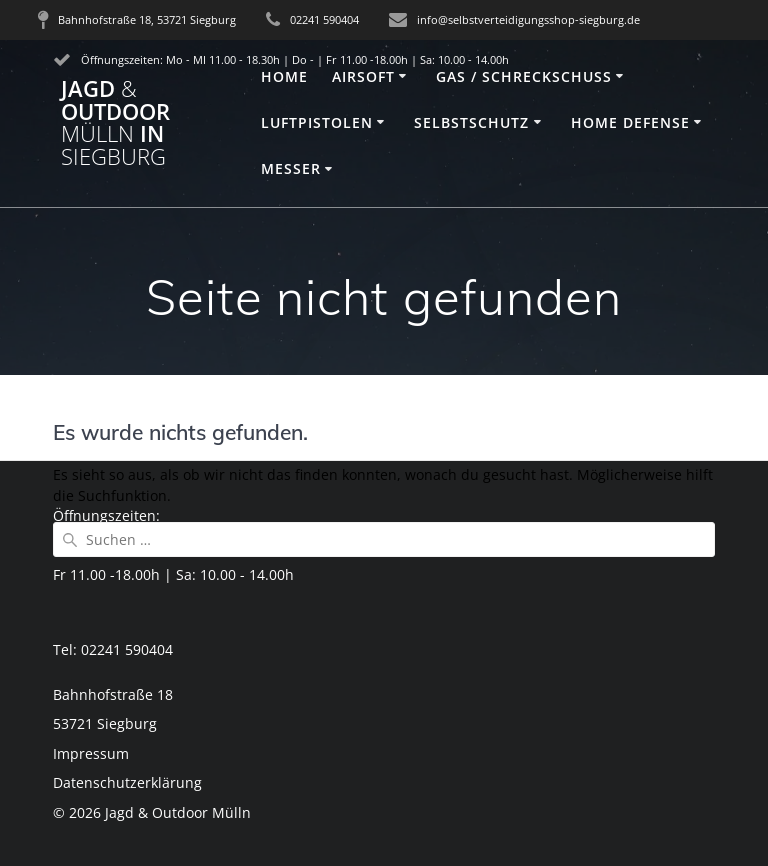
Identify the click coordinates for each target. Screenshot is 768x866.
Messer (291, 168)
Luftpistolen (317, 122)
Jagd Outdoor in (115, 123)
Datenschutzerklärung (127, 782)
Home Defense (630, 122)
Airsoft (363, 76)
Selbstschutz (471, 122)
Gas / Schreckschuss (524, 76)
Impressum (91, 753)
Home (284, 76)
